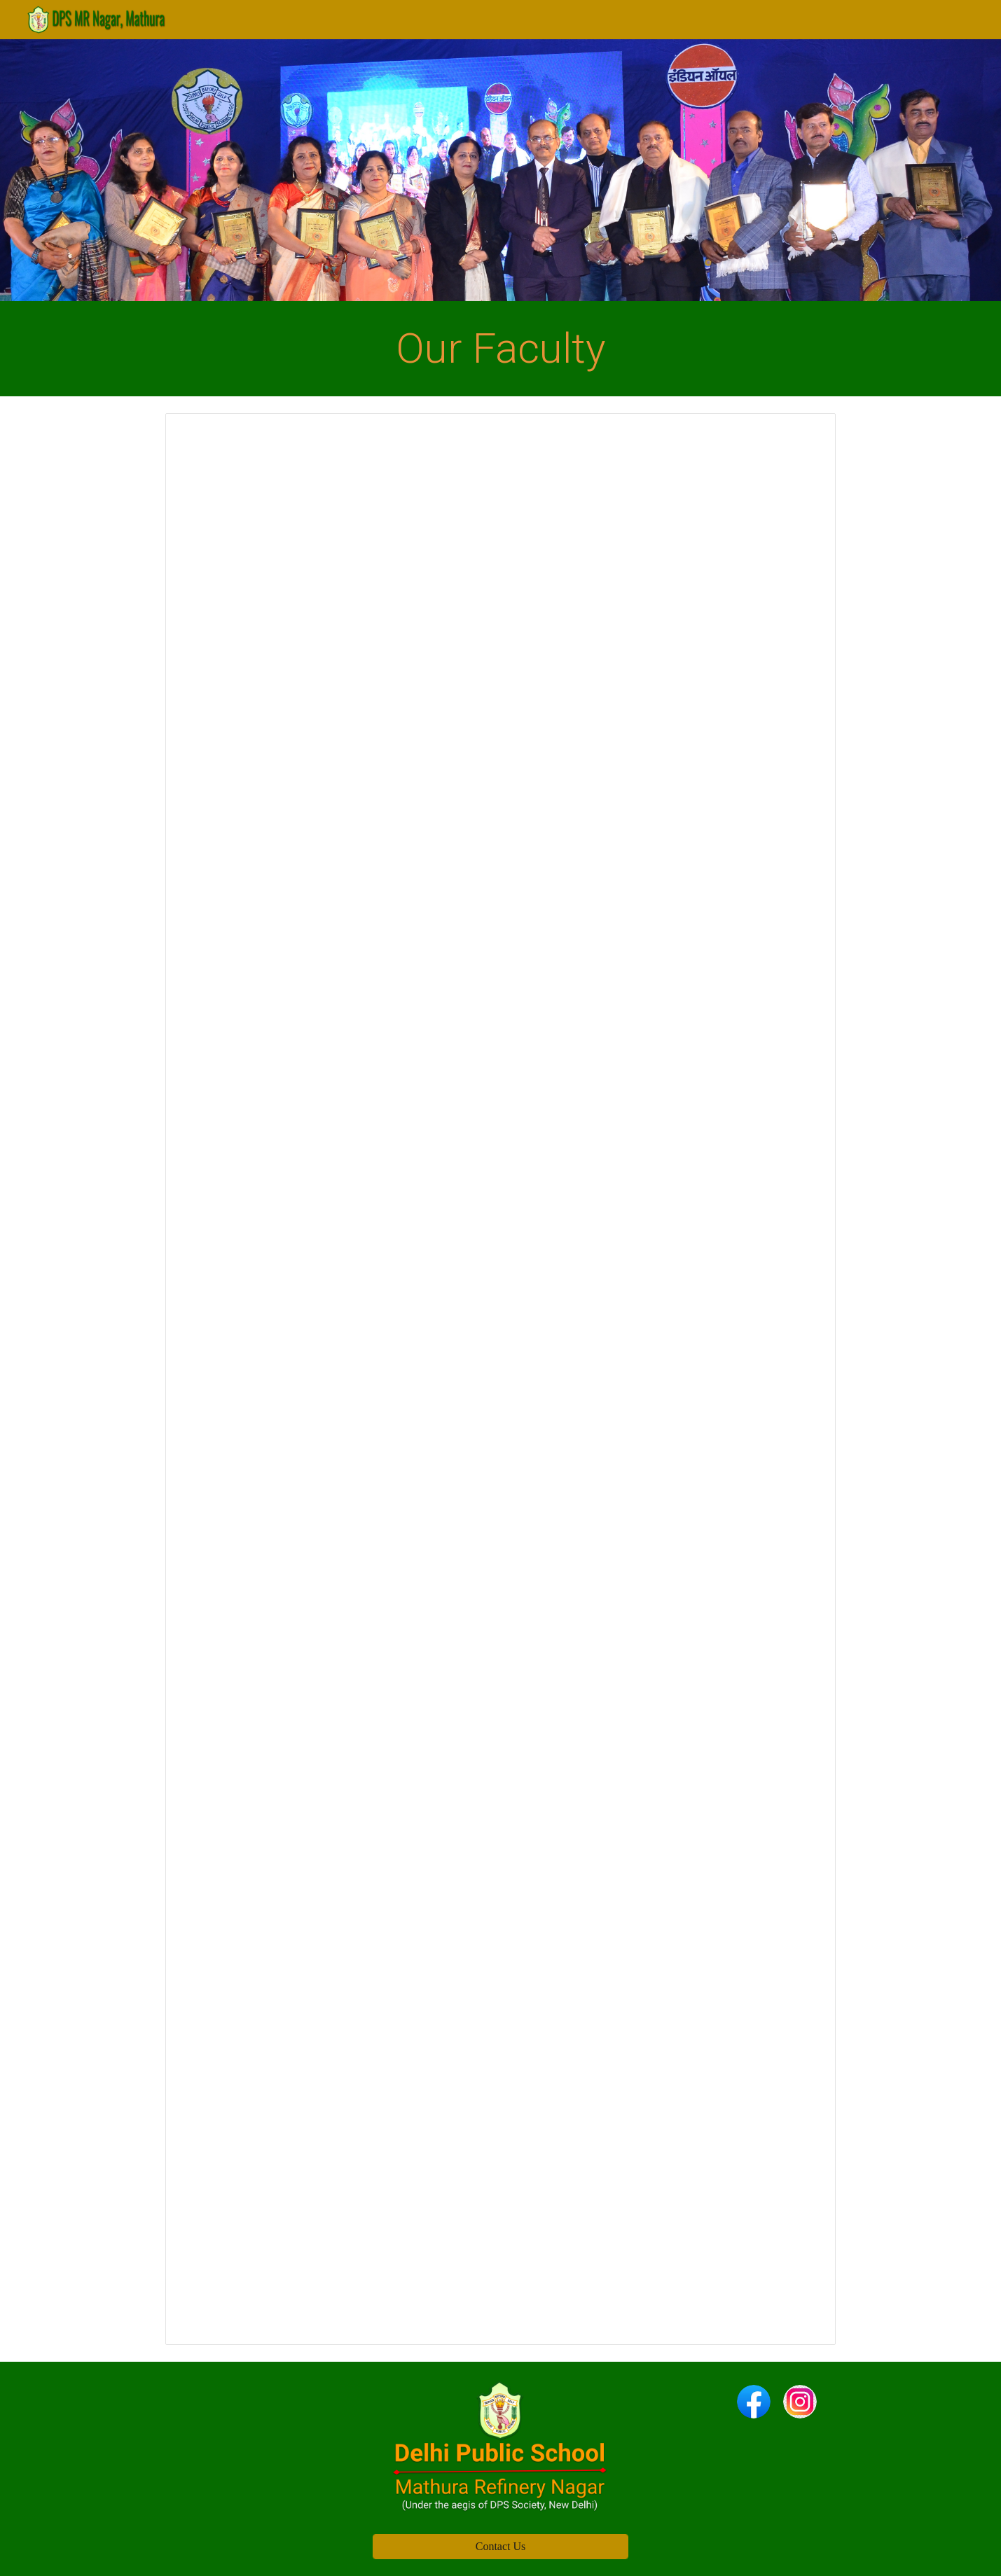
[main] (500, 349)
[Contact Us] (500, 2546)
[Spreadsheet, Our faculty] (500, 1379)
